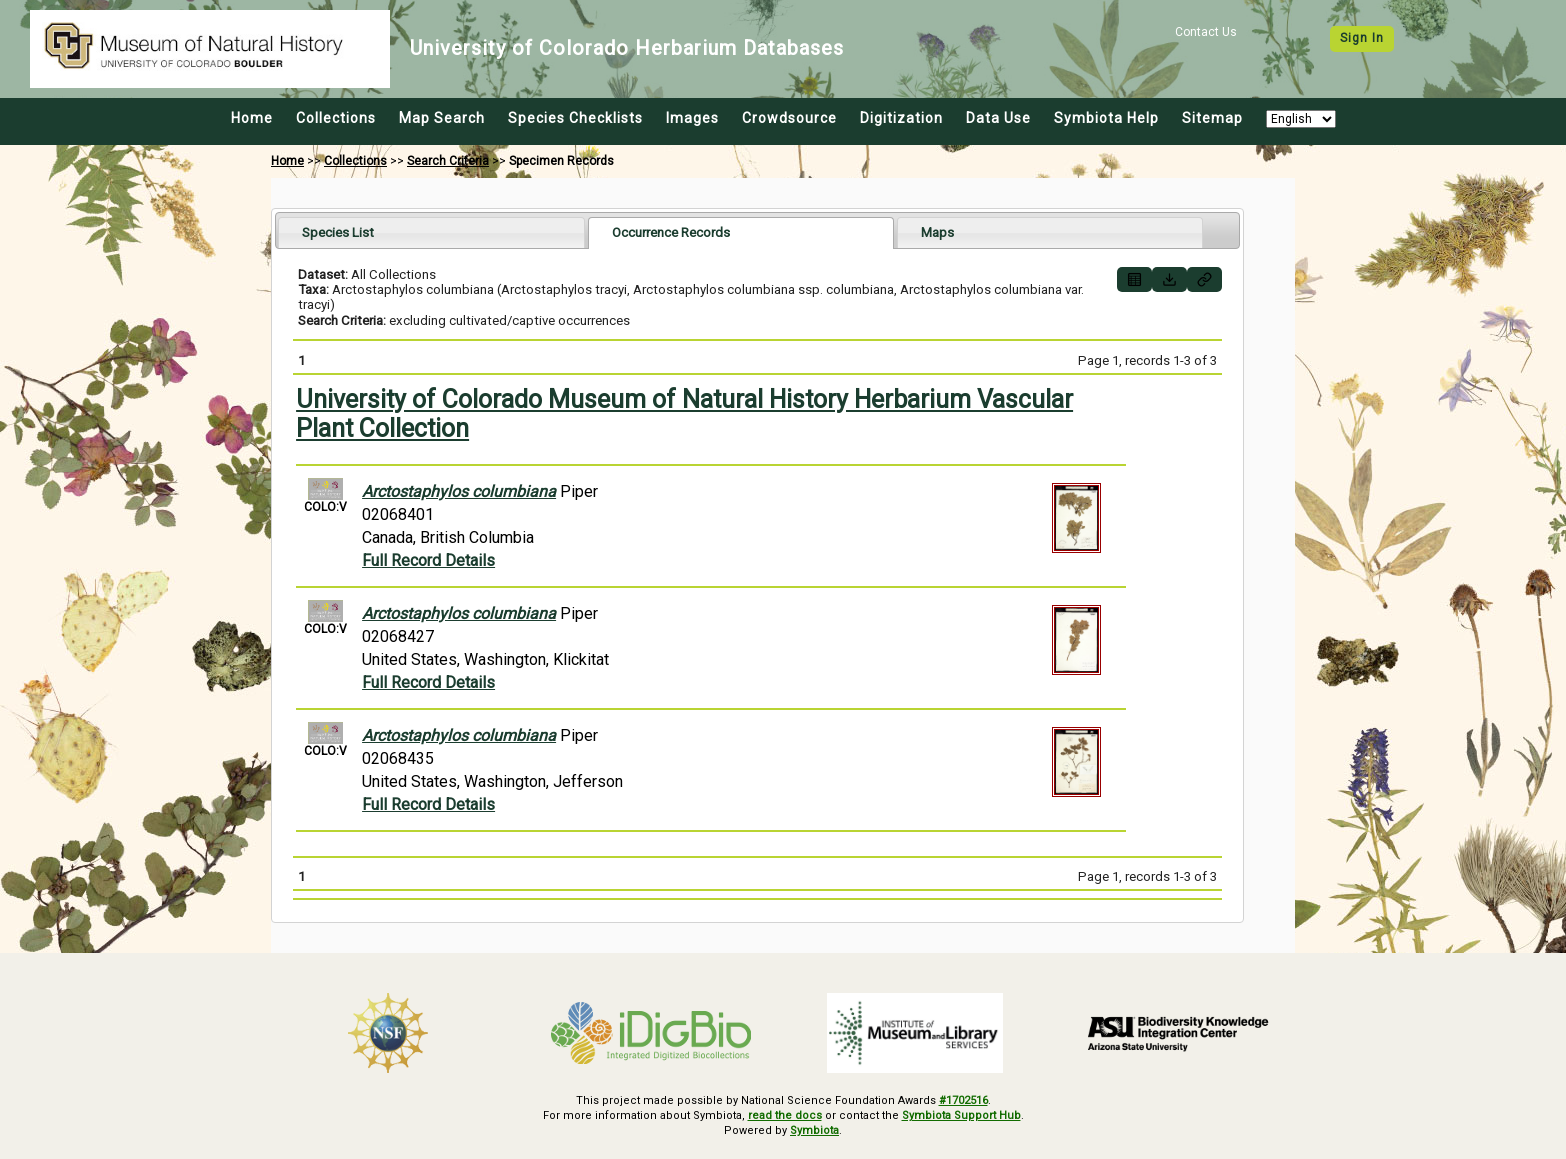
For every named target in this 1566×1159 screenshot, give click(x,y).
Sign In (1362, 38)
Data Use (998, 118)
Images (692, 118)
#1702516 (963, 1100)
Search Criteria (448, 161)
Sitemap (1212, 118)
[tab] (431, 232)
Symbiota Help (1106, 118)
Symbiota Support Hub (961, 1115)
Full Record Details (428, 560)
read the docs (785, 1115)
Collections (336, 118)
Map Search (442, 118)
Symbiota (814, 1130)
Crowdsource (789, 118)
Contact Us (1206, 32)
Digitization (901, 118)
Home (252, 118)
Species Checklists (575, 118)
